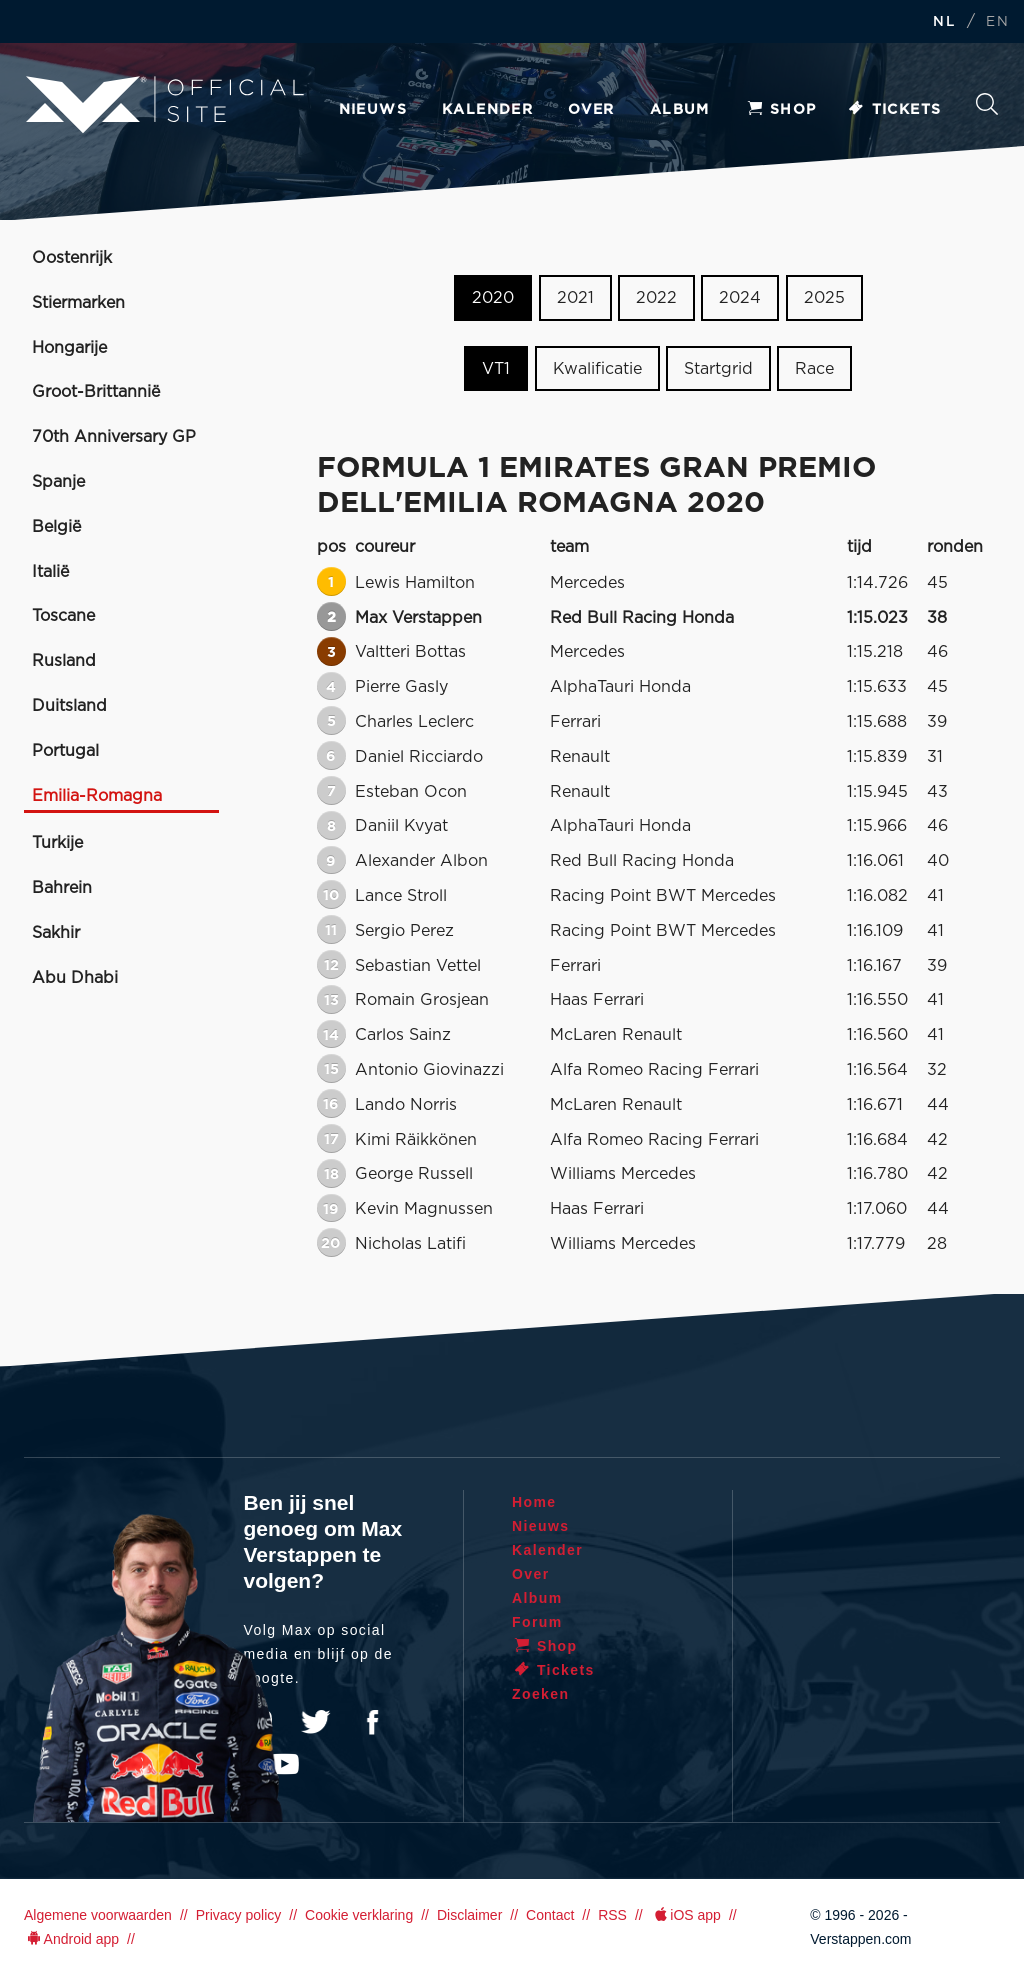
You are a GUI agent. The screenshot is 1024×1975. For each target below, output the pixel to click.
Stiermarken (78, 303)
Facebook (372, 1722)
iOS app (686, 1915)
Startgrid (718, 369)
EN (997, 22)
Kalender (487, 110)
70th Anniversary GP (114, 437)
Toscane (63, 616)
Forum (537, 1622)
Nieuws (373, 110)
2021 (575, 298)
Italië (50, 572)
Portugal (65, 751)
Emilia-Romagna (97, 796)
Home (534, 1502)
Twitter (316, 1722)
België (56, 527)
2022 (656, 298)
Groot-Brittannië (96, 392)
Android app (71, 1939)
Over (591, 110)
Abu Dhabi (75, 978)
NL (944, 22)
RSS (612, 1915)
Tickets (894, 110)
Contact (550, 1915)
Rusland (64, 661)
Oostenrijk (72, 258)
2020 (493, 298)
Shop (781, 110)
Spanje (58, 482)
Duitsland (69, 706)
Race (814, 369)
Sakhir (56, 933)
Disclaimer (469, 1915)
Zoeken (987, 104)
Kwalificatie (597, 369)
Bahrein (62, 888)
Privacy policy (239, 1915)
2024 (740, 298)
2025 (824, 298)
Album (680, 110)
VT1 (496, 369)
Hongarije (69, 348)
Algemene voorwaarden (98, 1915)
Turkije (57, 843)
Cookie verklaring (359, 1915)
